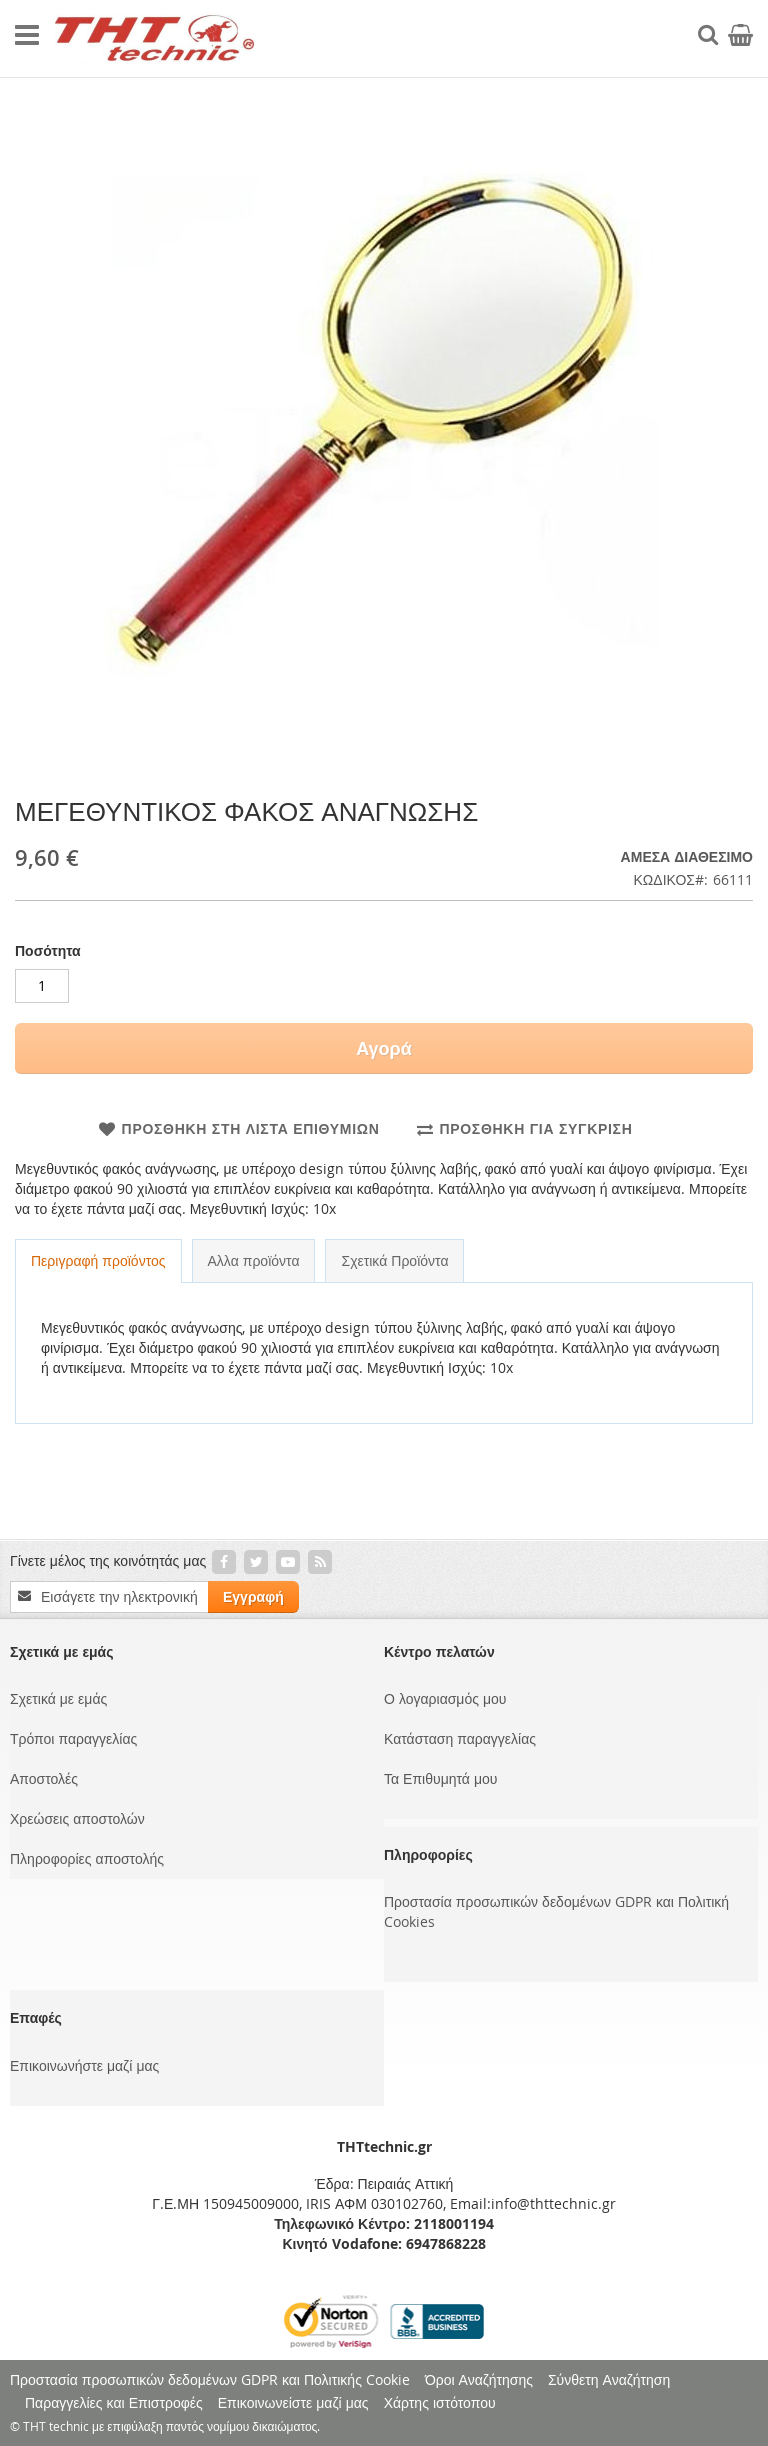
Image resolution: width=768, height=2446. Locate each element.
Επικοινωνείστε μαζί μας (293, 2402)
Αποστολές (44, 1778)
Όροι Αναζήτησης (479, 2379)
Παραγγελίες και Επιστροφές (114, 2402)
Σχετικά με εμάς (58, 1698)
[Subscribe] (253, 1597)
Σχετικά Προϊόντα (394, 1260)
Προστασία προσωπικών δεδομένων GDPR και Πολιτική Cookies (556, 1911)
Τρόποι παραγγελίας (73, 1738)
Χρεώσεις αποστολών (77, 1818)
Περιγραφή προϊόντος (98, 1260)
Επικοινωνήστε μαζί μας (84, 2065)
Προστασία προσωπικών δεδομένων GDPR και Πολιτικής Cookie (210, 2379)
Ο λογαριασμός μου (445, 1698)
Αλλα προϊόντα (254, 1260)
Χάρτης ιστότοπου (440, 2402)
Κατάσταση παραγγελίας (460, 1738)
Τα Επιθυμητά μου (440, 1778)
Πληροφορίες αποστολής (87, 1858)
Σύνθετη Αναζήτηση (609, 2379)
